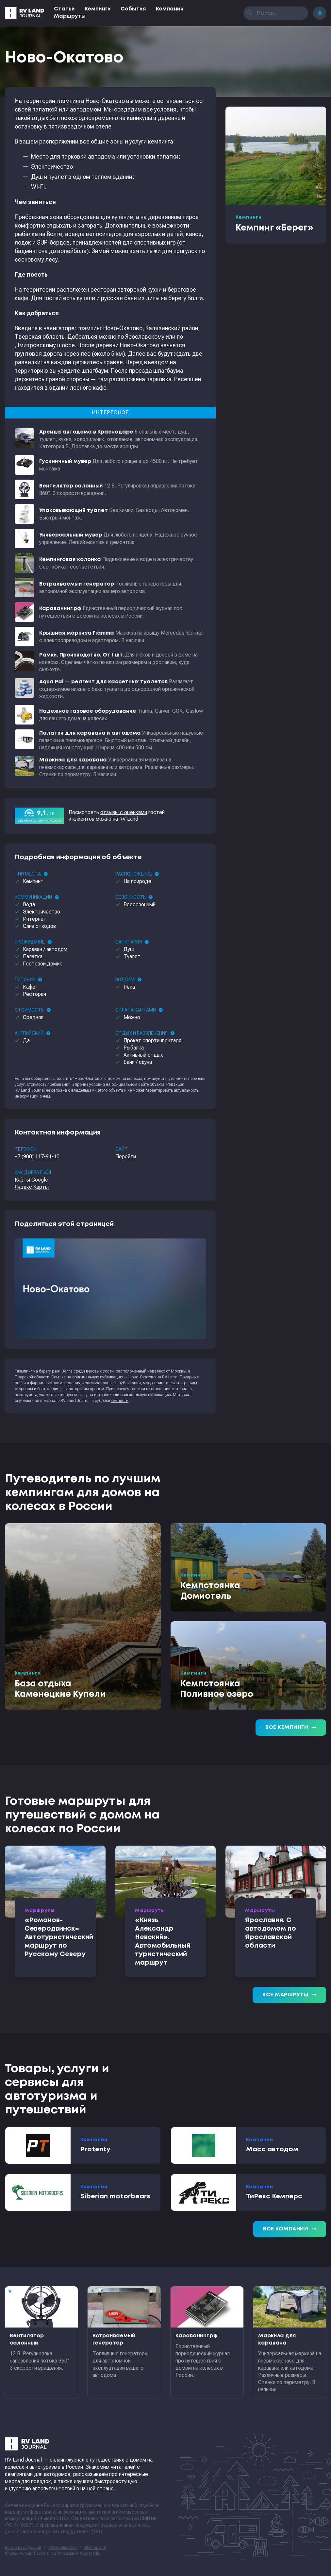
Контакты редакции (23, 2547)
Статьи (64, 9)
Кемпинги (98, 9)
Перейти (125, 1156)
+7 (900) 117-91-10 (37, 1156)
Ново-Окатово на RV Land (152, 1377)
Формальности (62, 2547)
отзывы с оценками (123, 812)
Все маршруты (289, 1995)
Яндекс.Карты (32, 1187)
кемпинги (119, 1400)
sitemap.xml (95, 2547)
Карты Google (31, 1180)
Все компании (289, 2229)
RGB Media (90, 2553)
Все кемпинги (290, 1727)
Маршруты (70, 16)
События (133, 9)
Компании (170, 9)
